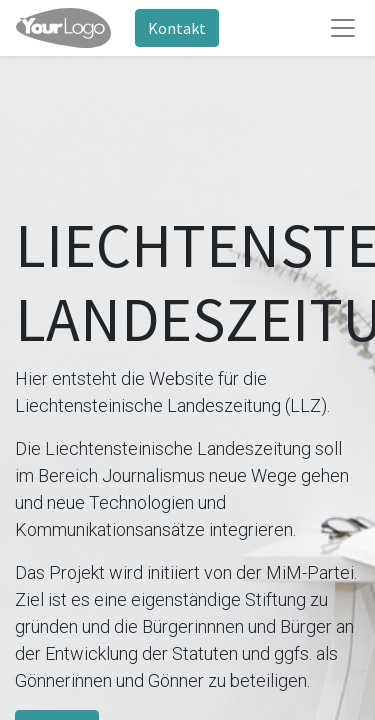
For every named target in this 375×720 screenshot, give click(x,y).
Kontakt (177, 28)
